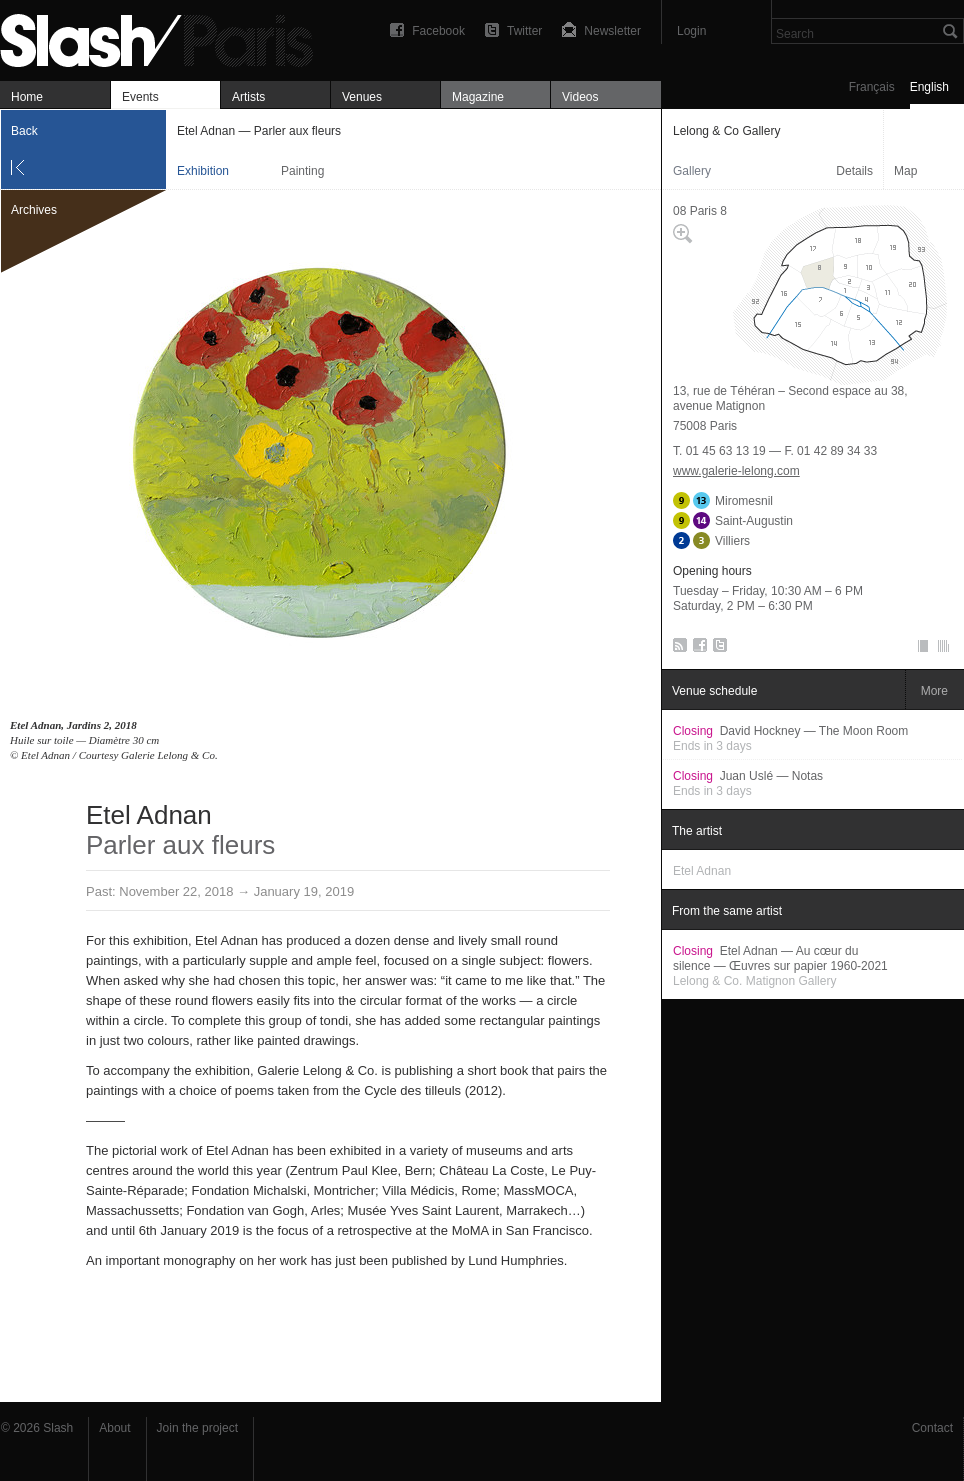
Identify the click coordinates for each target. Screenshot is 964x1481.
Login (691, 31)
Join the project (197, 1428)
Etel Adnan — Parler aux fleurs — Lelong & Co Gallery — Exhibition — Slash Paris (165, 37)
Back (24, 131)
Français (872, 87)
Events (140, 97)
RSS (676, 649)
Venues (362, 97)
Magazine (478, 97)
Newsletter (612, 31)
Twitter (524, 31)
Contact (932, 1428)
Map (905, 171)
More (934, 691)
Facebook (438, 31)
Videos (580, 97)
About (114, 1428)
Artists (248, 97)
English (929, 87)
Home (27, 97)
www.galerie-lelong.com (736, 471)
